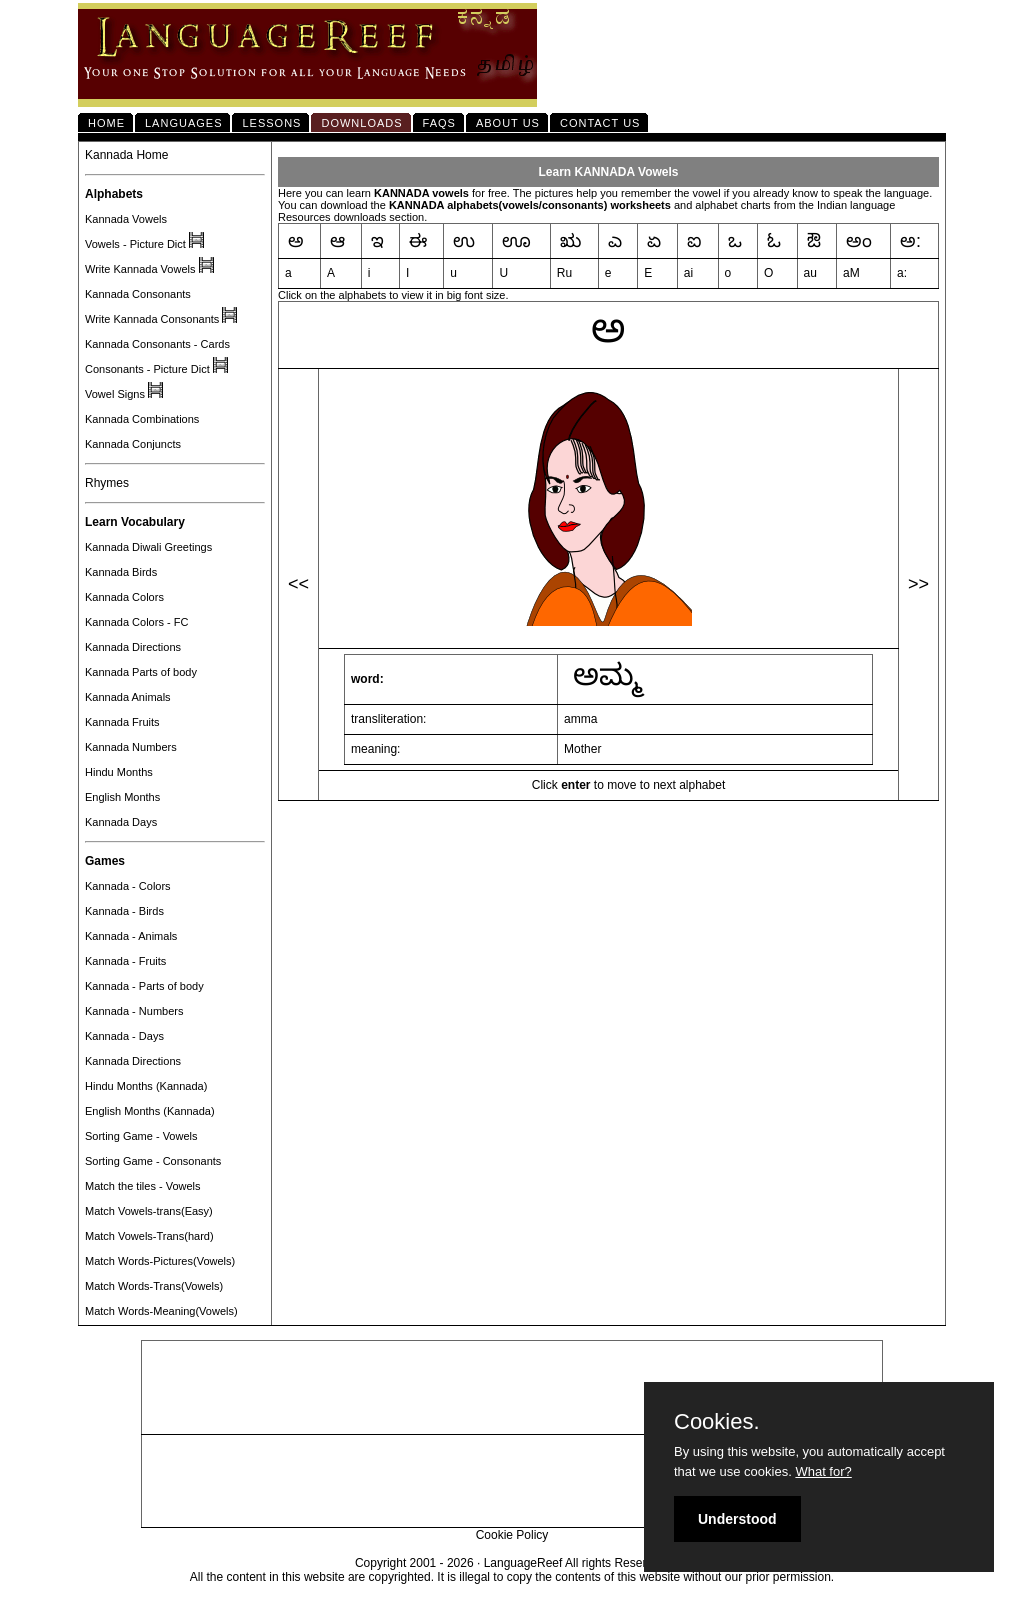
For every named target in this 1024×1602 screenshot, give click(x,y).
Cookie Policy (512, 1535)
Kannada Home (126, 155)
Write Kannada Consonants (152, 319)
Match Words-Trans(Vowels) (154, 1286)
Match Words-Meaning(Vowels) (161, 1311)
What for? (823, 1471)
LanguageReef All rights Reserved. (576, 1563)
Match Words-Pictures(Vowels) (160, 1261)
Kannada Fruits (122, 722)
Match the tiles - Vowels (143, 1186)
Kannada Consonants (138, 294)
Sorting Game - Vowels (141, 1136)
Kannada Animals (128, 697)
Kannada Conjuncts (133, 444)
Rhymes (107, 483)
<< (298, 584)
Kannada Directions (133, 647)
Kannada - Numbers (134, 1011)
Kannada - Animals (131, 936)
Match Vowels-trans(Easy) (149, 1211)
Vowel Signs (115, 394)
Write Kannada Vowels (140, 269)
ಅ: (910, 241)
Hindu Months (119, 772)
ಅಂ (859, 241)
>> (918, 584)
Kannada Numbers (131, 747)
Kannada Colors (124, 597)
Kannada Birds (121, 572)
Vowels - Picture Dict (135, 244)
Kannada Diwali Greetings (148, 547)
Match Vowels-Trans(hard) (149, 1236)
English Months (122, 797)
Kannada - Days (124, 1036)
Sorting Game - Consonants (153, 1161)
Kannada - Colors (128, 886)
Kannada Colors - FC (136, 622)
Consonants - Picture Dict (147, 369)
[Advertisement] (512, 1388)
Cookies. (717, 1422)
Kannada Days (121, 822)
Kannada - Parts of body (144, 986)
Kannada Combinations (142, 419)
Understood (737, 1519)
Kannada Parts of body (141, 672)
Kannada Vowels (126, 219)
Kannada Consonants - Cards (157, 344)
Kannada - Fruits (125, 961)
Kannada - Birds (124, 911)
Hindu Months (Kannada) (146, 1086)
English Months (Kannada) (150, 1111)
